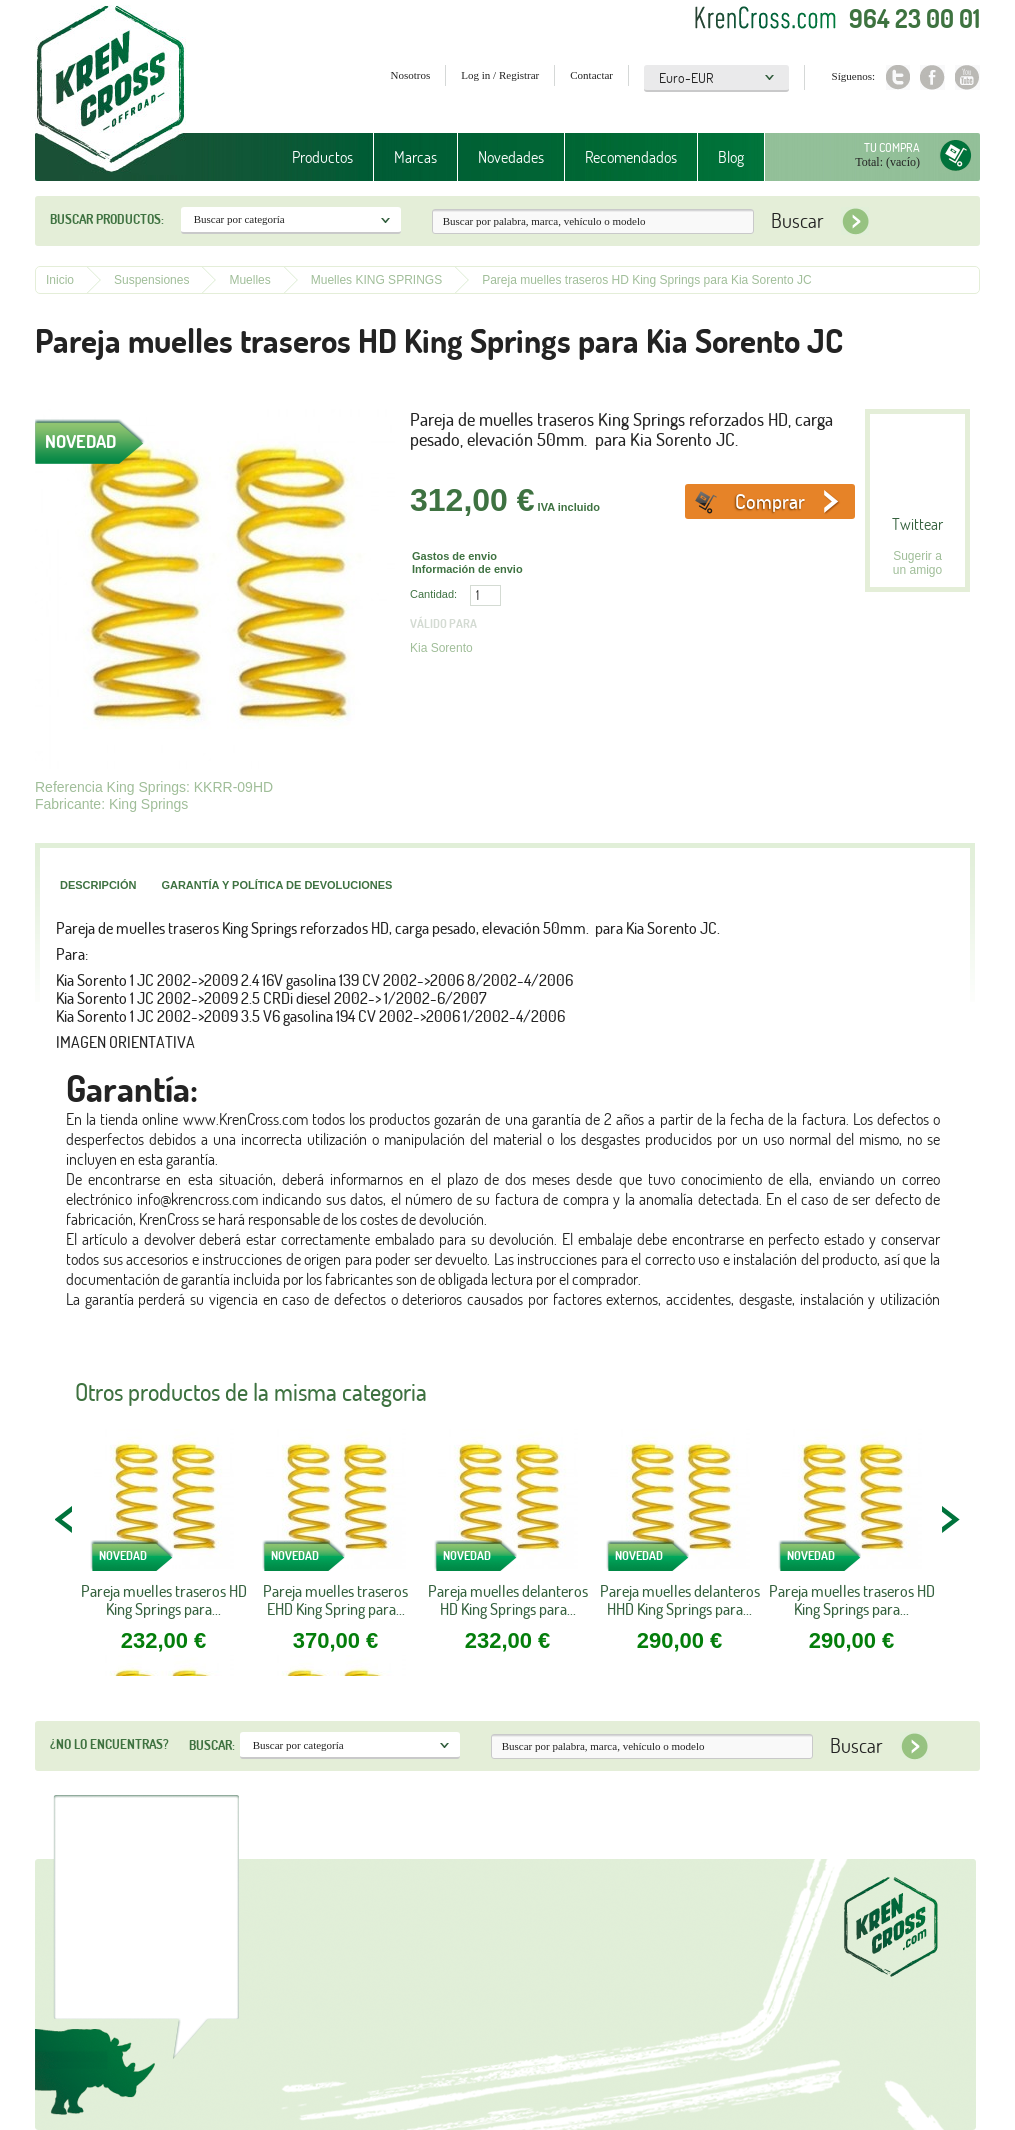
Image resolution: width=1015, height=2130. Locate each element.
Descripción (98, 885)
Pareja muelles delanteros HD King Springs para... (508, 1600)
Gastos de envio (454, 556)
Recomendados (631, 157)
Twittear (917, 524)
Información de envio (467, 569)
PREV (65, 1519)
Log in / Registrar (500, 75)
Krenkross (110, 90)
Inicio (60, 280)
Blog (731, 157)
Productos (322, 157)
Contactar (591, 75)
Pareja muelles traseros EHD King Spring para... (335, 1600)
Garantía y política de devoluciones (276, 885)
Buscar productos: (107, 219)
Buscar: (212, 1745)
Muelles (249, 280)
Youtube (967, 77)
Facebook (932, 77)
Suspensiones (151, 280)
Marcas (415, 157)
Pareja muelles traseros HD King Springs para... (164, 1600)
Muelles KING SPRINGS (376, 280)
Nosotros (411, 75)
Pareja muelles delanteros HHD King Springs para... (680, 1600)
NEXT (950, 1519)
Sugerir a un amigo (917, 563)
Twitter (897, 77)
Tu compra (892, 147)
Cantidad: (433, 594)
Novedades (511, 157)
